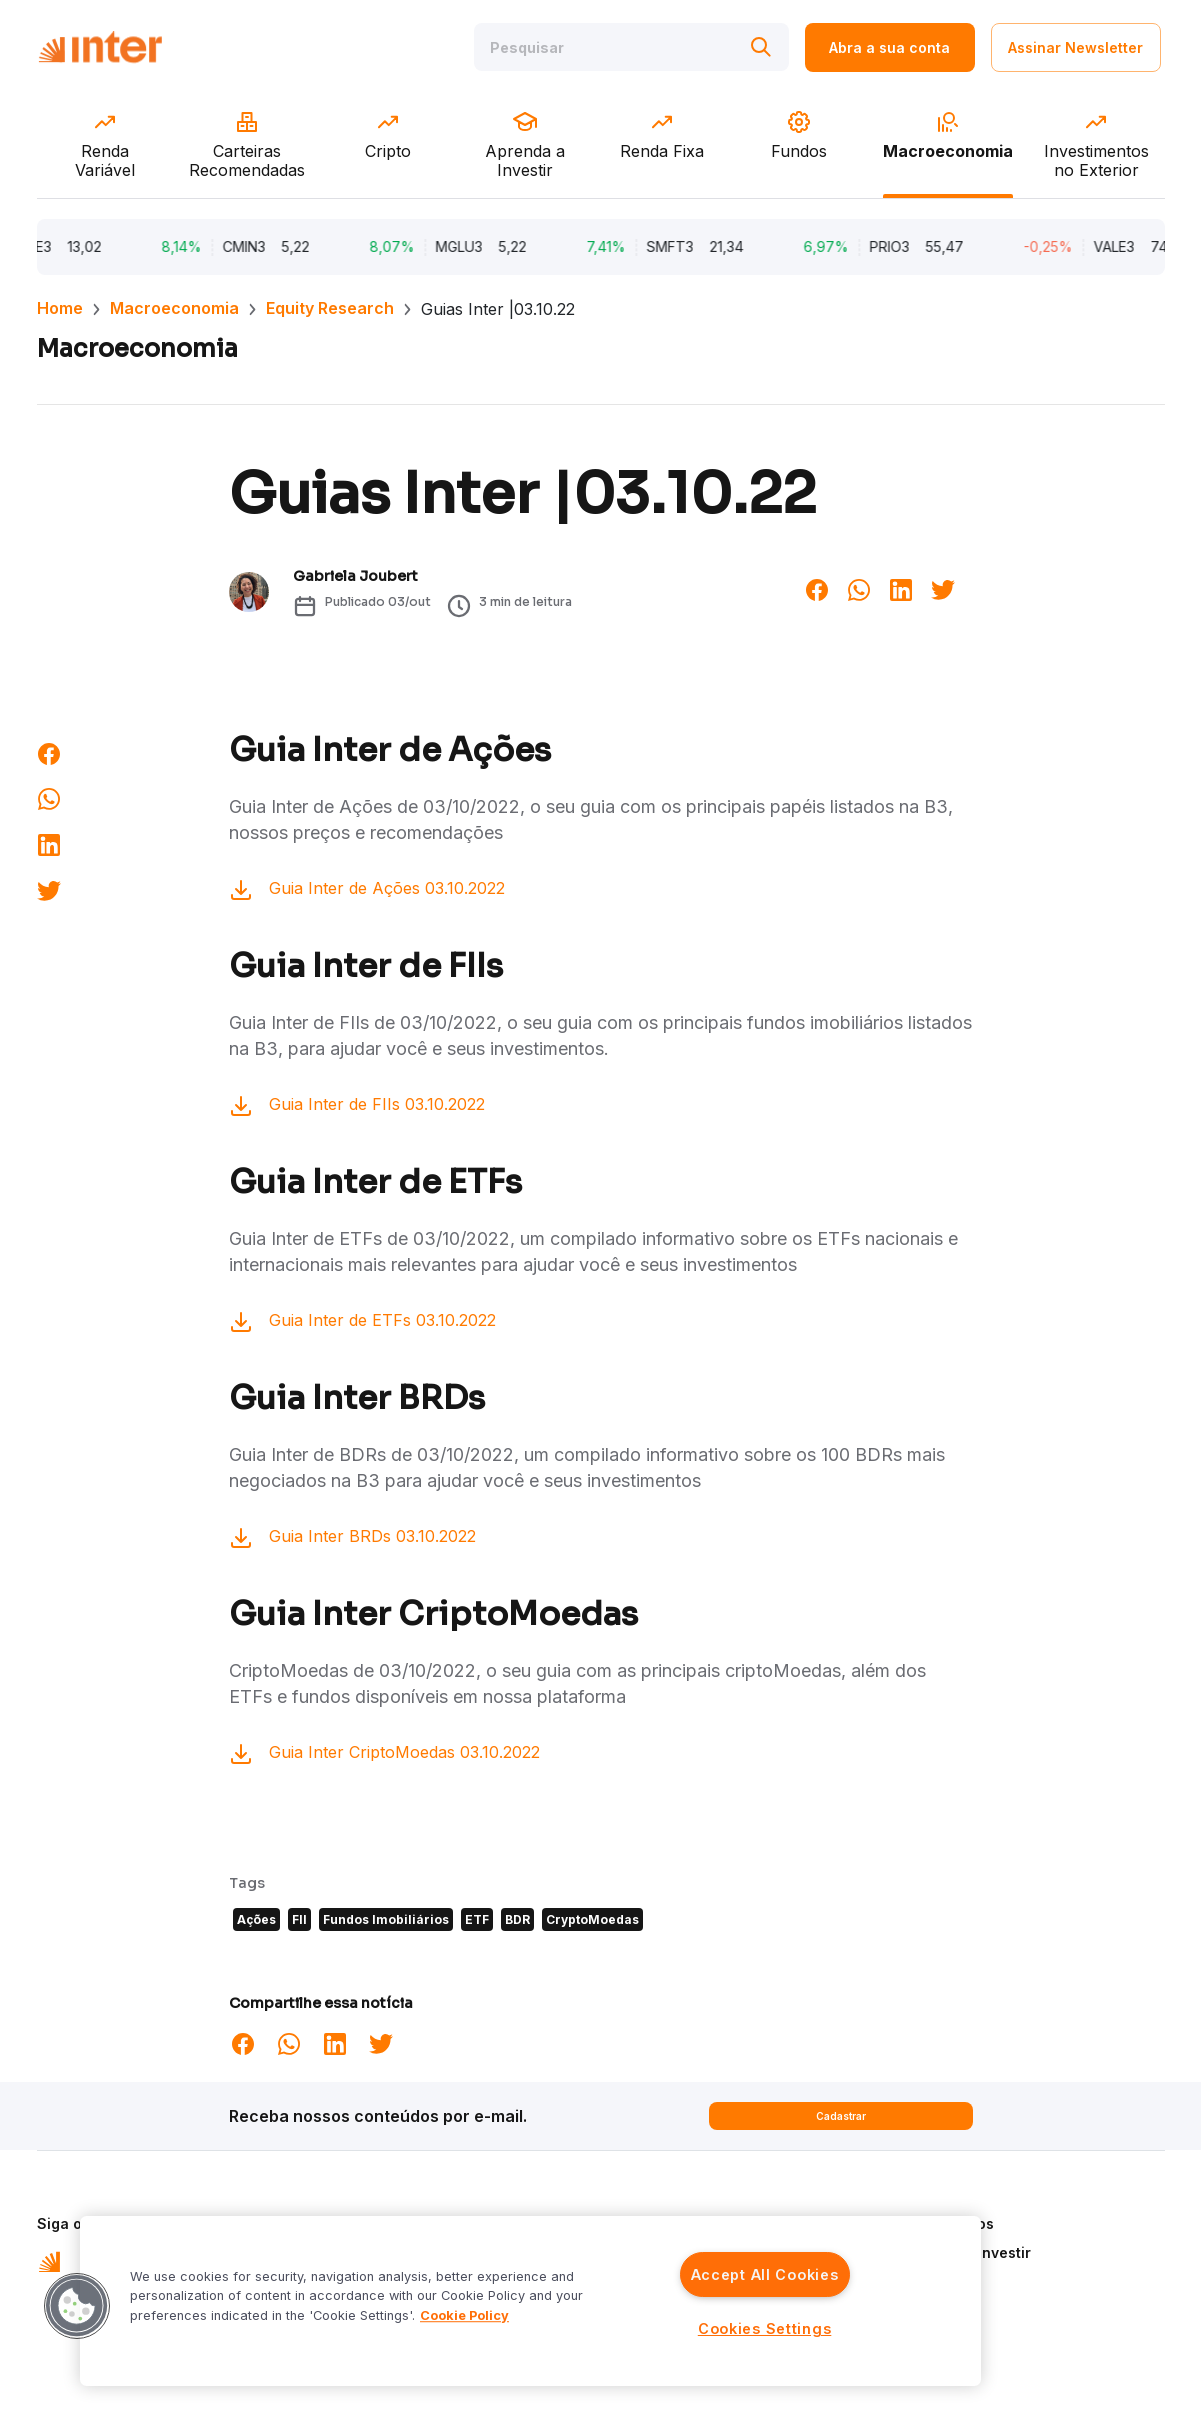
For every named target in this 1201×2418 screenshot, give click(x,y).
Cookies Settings (765, 2328)
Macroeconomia (174, 308)
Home (60, 308)
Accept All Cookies (765, 2274)
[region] (530, 2301)
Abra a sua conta (889, 47)
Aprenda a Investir (966, 2252)
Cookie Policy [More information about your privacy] (464, 2315)
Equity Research (330, 308)
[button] (77, 2306)
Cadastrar (841, 2116)
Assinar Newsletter (1075, 47)
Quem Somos (947, 2223)
